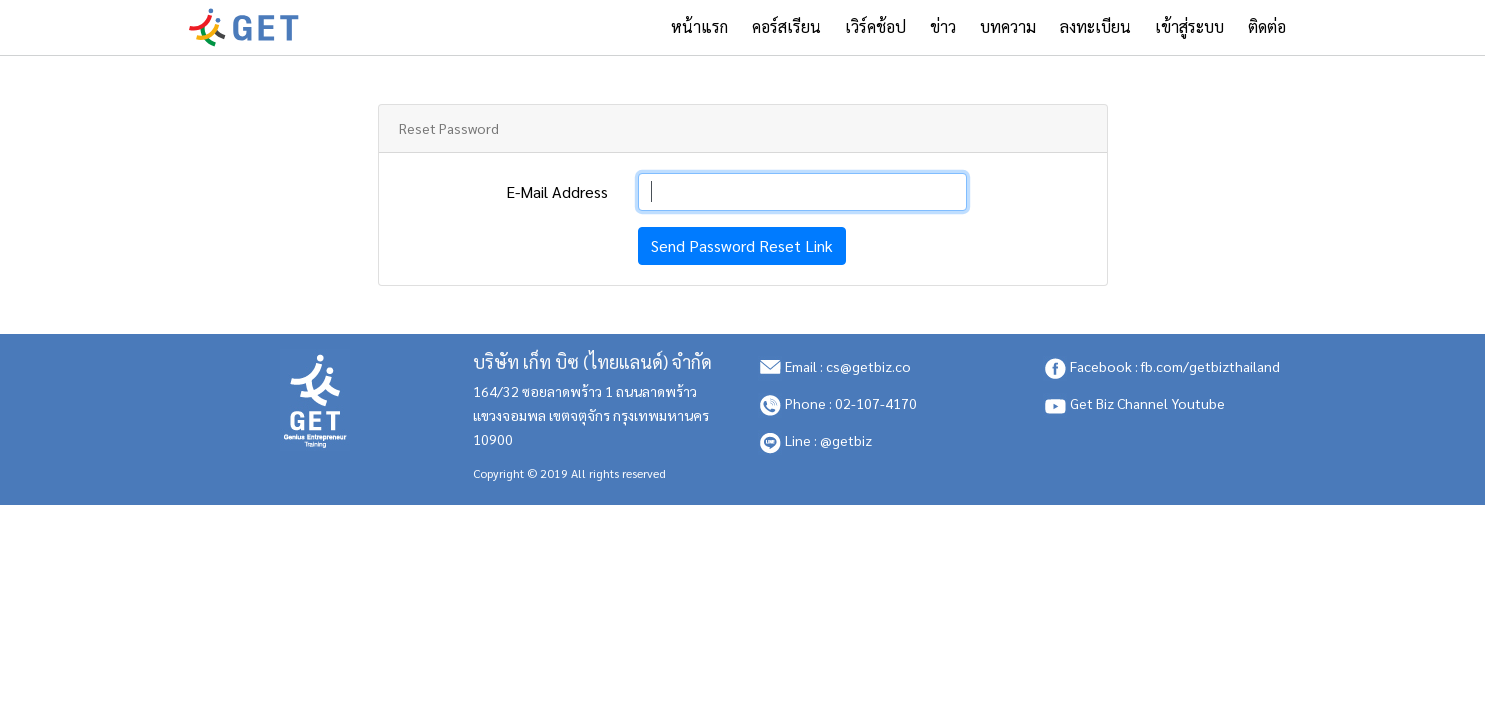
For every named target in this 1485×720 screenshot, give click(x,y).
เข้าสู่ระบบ (1189, 26)
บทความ (1008, 26)
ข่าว (943, 26)
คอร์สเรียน (786, 26)
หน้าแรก (705, 26)
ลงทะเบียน (1095, 26)
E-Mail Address (557, 191)
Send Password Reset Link (742, 245)
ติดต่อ (1267, 26)
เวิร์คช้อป (875, 26)
